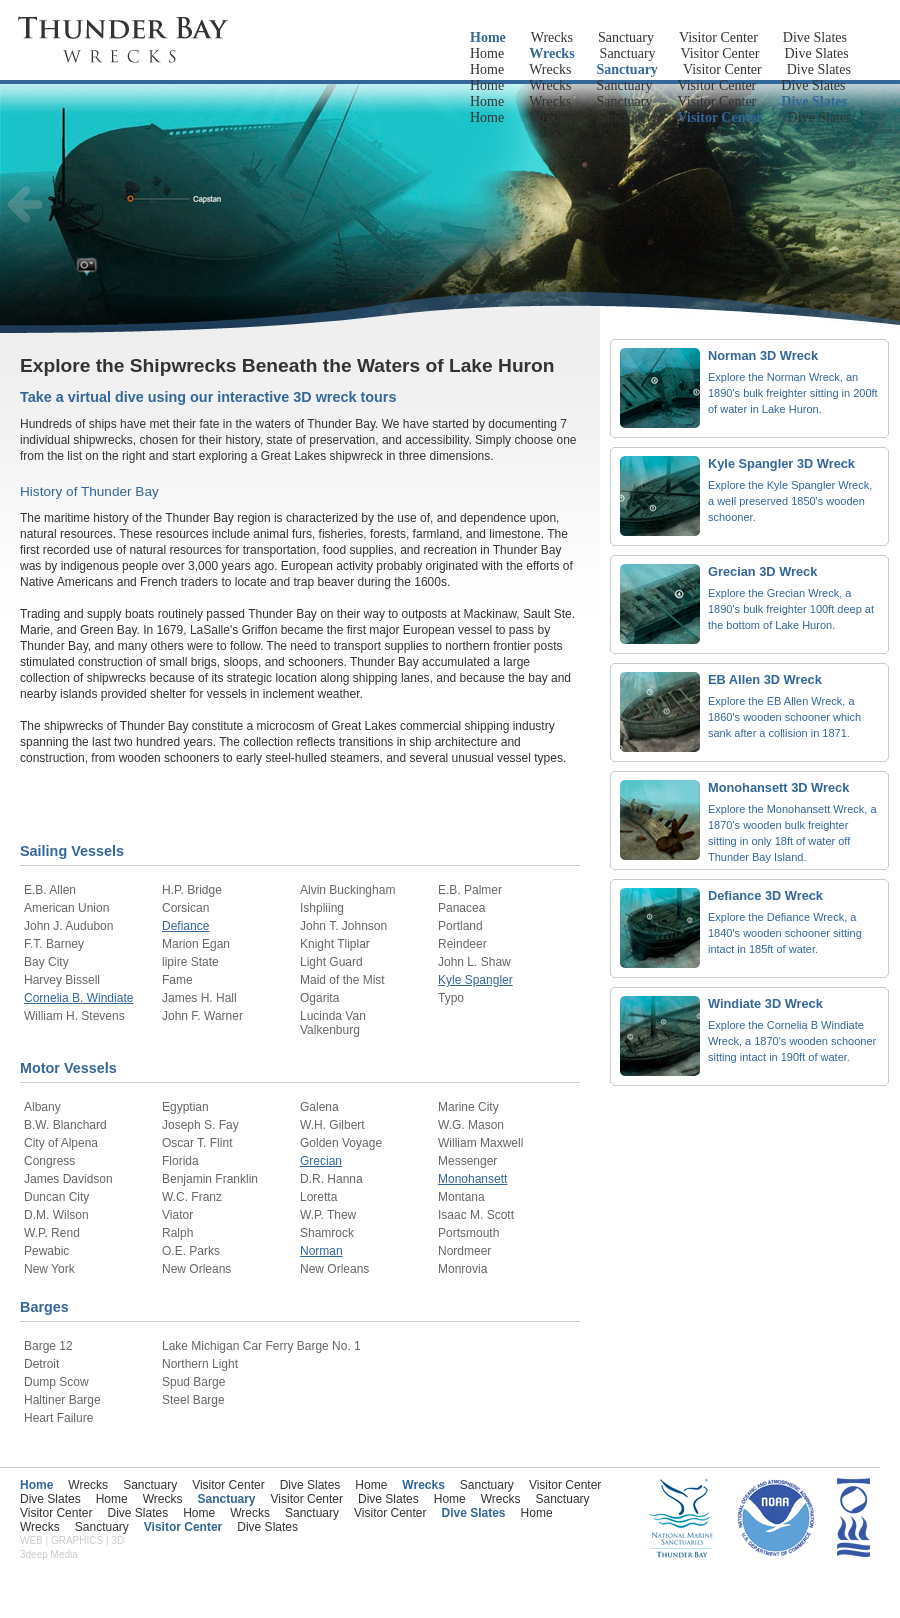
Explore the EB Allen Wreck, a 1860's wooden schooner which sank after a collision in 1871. (784, 717)
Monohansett (472, 1179)
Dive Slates (815, 37)
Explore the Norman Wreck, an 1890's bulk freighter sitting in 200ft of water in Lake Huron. (793, 393)
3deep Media (49, 1554)
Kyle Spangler (475, 980)
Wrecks (552, 37)
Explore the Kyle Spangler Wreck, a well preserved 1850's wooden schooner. (790, 501)
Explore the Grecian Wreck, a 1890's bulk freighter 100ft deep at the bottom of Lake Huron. (791, 609)
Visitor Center (718, 37)
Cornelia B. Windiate (78, 998)
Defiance (185, 926)
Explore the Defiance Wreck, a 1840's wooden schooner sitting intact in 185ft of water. (785, 933)
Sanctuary (626, 37)
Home (488, 37)
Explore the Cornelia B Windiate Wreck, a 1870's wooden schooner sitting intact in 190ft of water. (792, 1041)
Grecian (321, 1161)
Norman (321, 1251)
